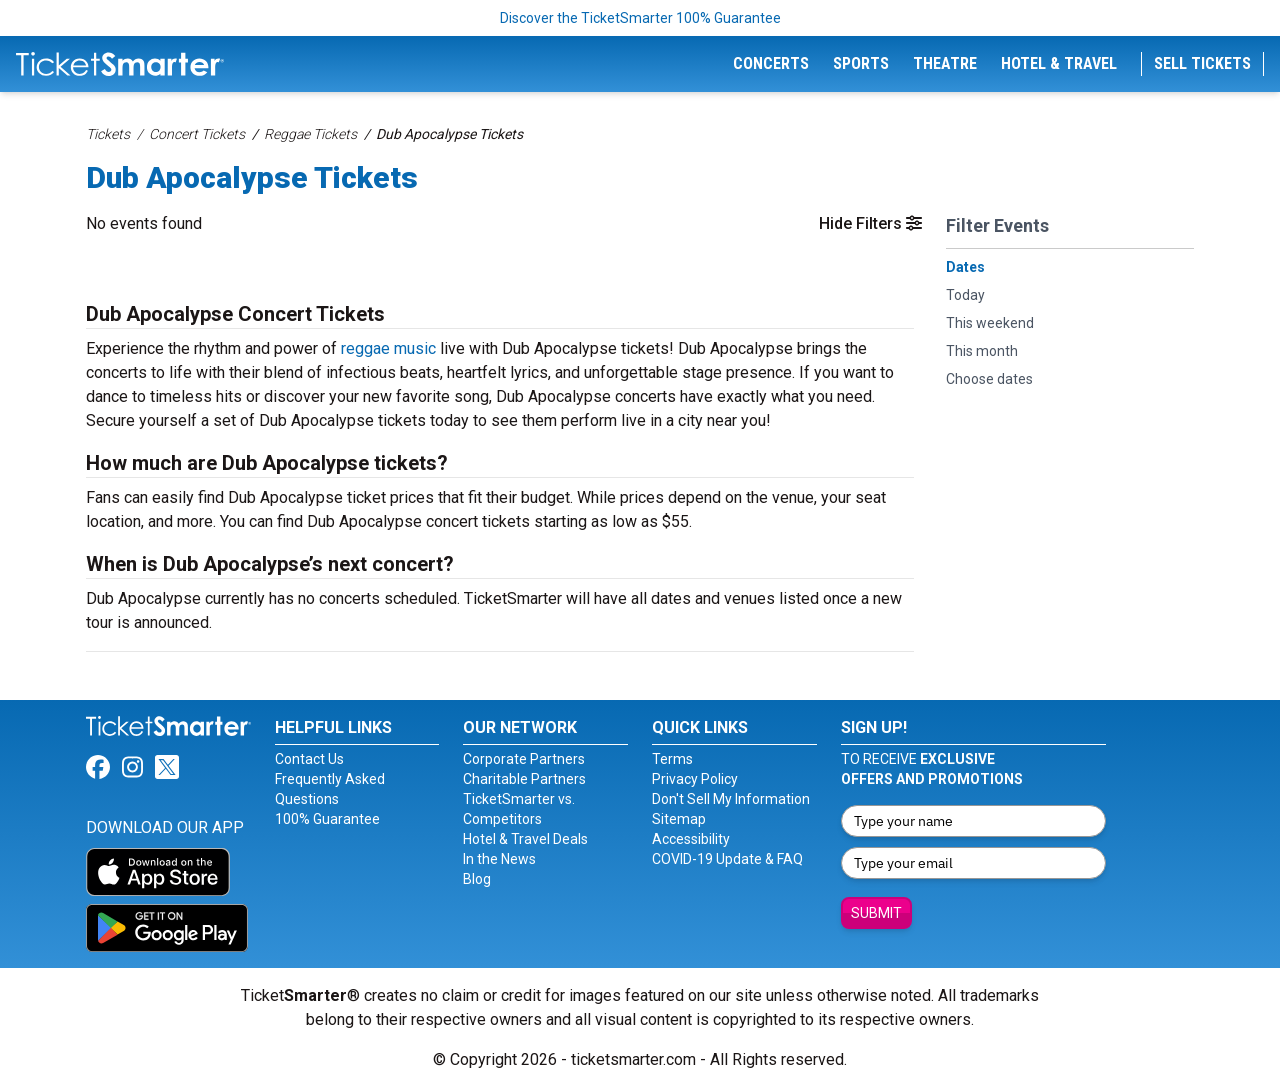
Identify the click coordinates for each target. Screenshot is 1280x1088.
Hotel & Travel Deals (525, 839)
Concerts (771, 63)
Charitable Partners (524, 779)
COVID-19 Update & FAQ (727, 859)
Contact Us (309, 759)
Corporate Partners (524, 759)
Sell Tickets (1202, 63)
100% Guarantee (327, 819)
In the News (499, 859)
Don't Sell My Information (731, 799)
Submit (876, 913)
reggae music (388, 348)
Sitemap (679, 819)
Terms (672, 759)
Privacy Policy (695, 779)
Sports (861, 63)
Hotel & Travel (1059, 63)
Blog (477, 879)
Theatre (945, 63)
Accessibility (691, 839)
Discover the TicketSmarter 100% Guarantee (640, 18)
